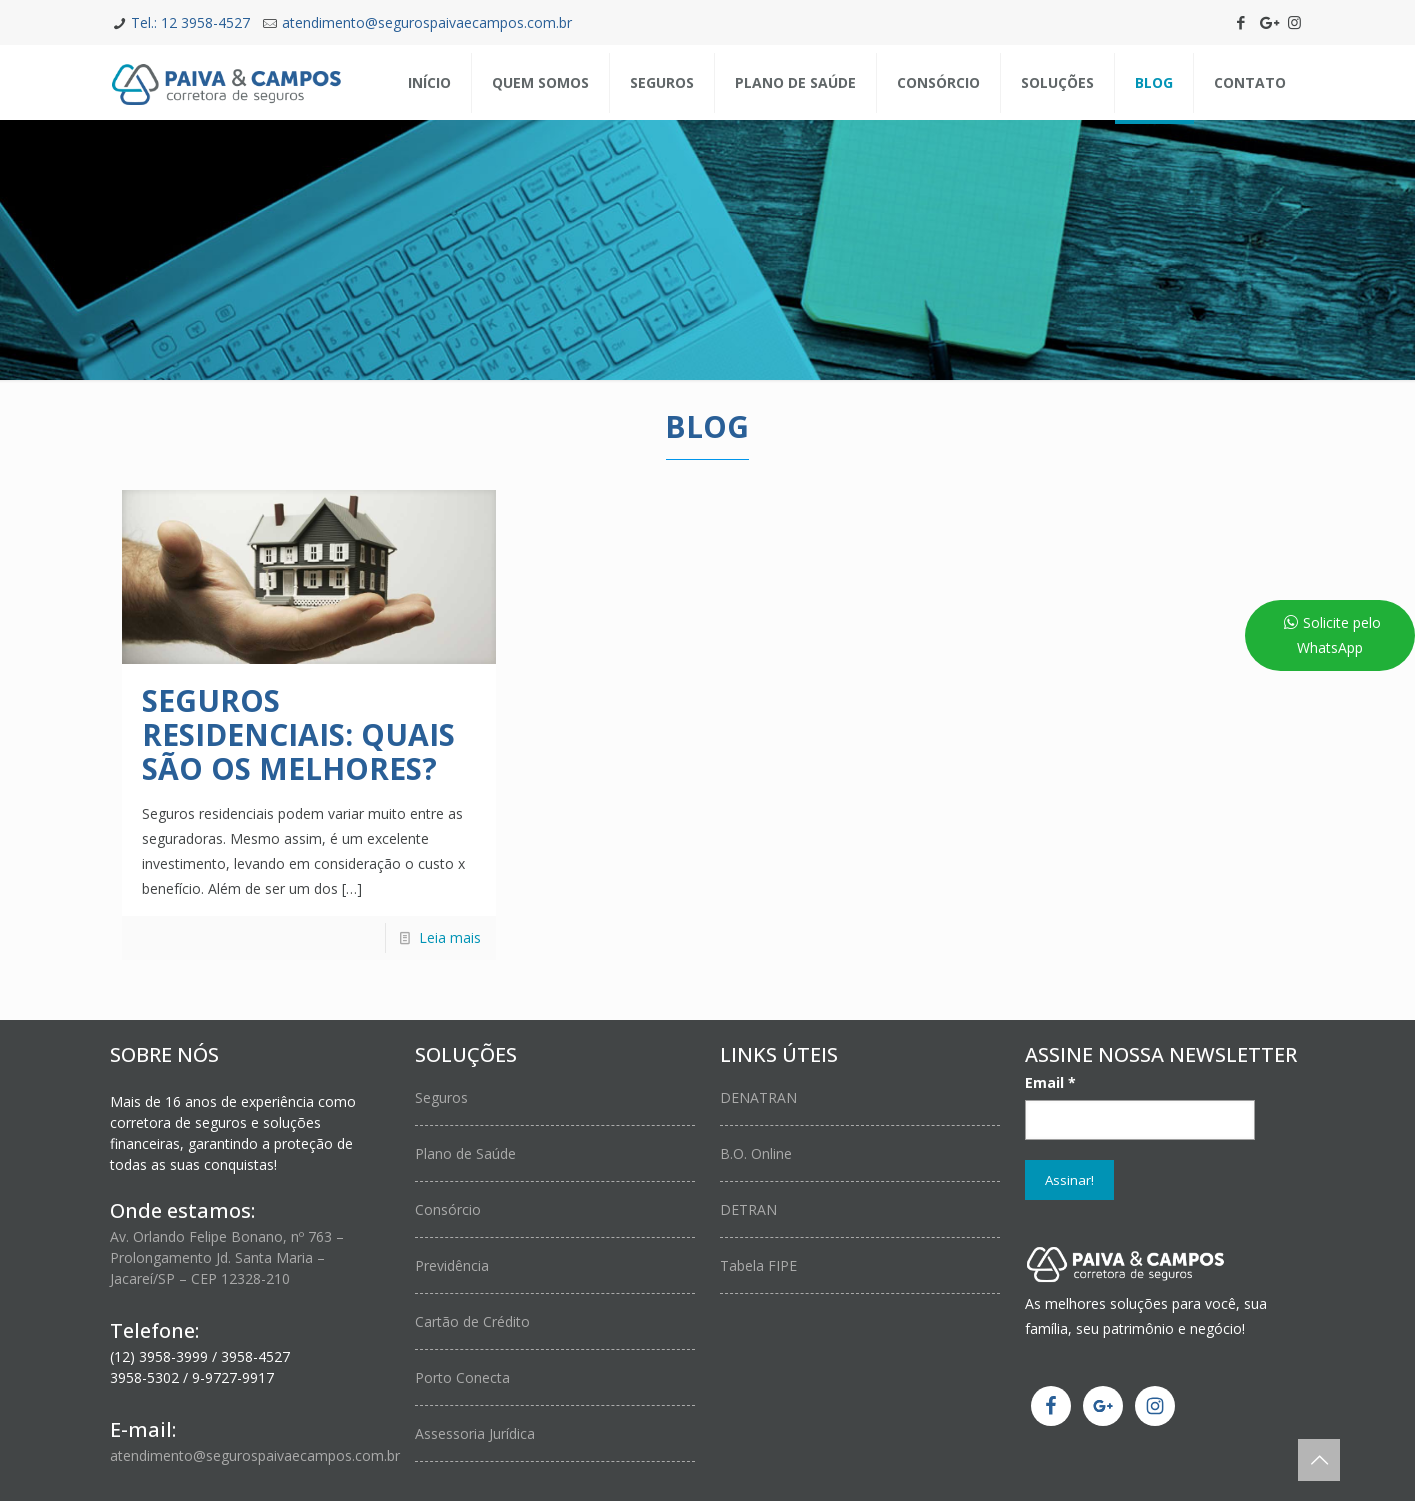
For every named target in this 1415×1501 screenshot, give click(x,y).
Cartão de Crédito (472, 1321)
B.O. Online (756, 1153)
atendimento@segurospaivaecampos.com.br (427, 22)
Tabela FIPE (758, 1265)
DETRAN (748, 1209)
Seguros (441, 1097)
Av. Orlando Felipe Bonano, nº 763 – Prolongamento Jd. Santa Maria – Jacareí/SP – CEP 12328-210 (227, 1257)
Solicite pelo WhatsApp (1339, 635)
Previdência (452, 1265)
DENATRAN (758, 1097)
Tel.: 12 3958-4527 (190, 22)
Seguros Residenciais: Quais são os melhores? (298, 734)
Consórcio (448, 1209)
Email (1050, 1082)
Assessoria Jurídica (475, 1433)
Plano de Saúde (465, 1153)
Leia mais (450, 937)
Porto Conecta (462, 1377)
